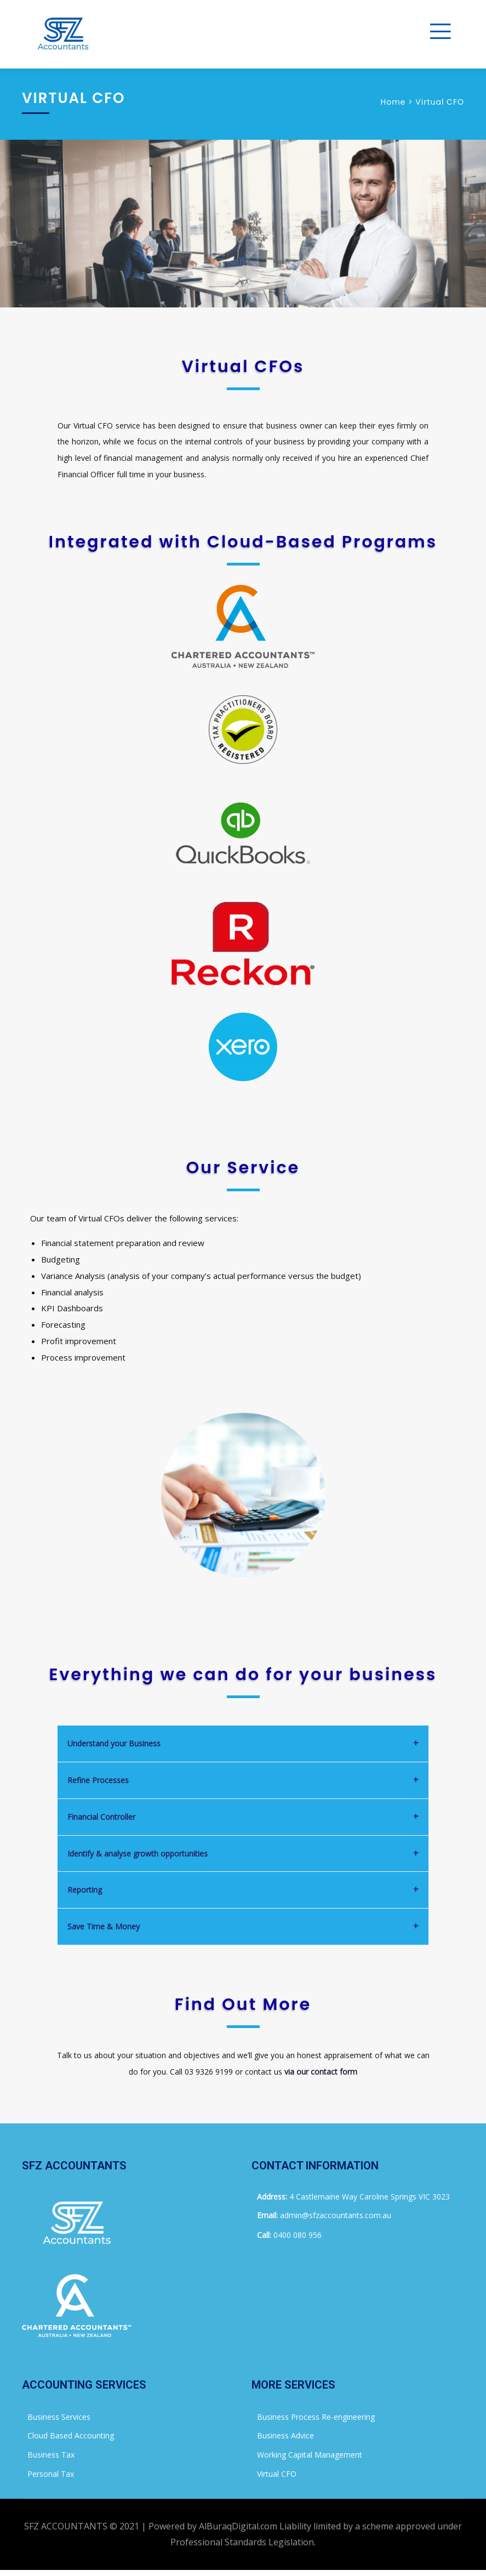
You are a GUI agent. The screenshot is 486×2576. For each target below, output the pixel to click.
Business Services (58, 2417)
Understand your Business (114, 1743)
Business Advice (285, 2435)
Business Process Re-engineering (316, 2417)
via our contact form (320, 2071)
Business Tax (51, 2454)
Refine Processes (98, 1780)
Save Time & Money (103, 1926)
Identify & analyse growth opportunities (137, 1853)
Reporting (84, 1889)
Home (393, 101)
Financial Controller (101, 1817)
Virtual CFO (276, 2474)
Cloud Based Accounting (70, 2435)
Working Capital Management (309, 2454)
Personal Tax (50, 2474)
